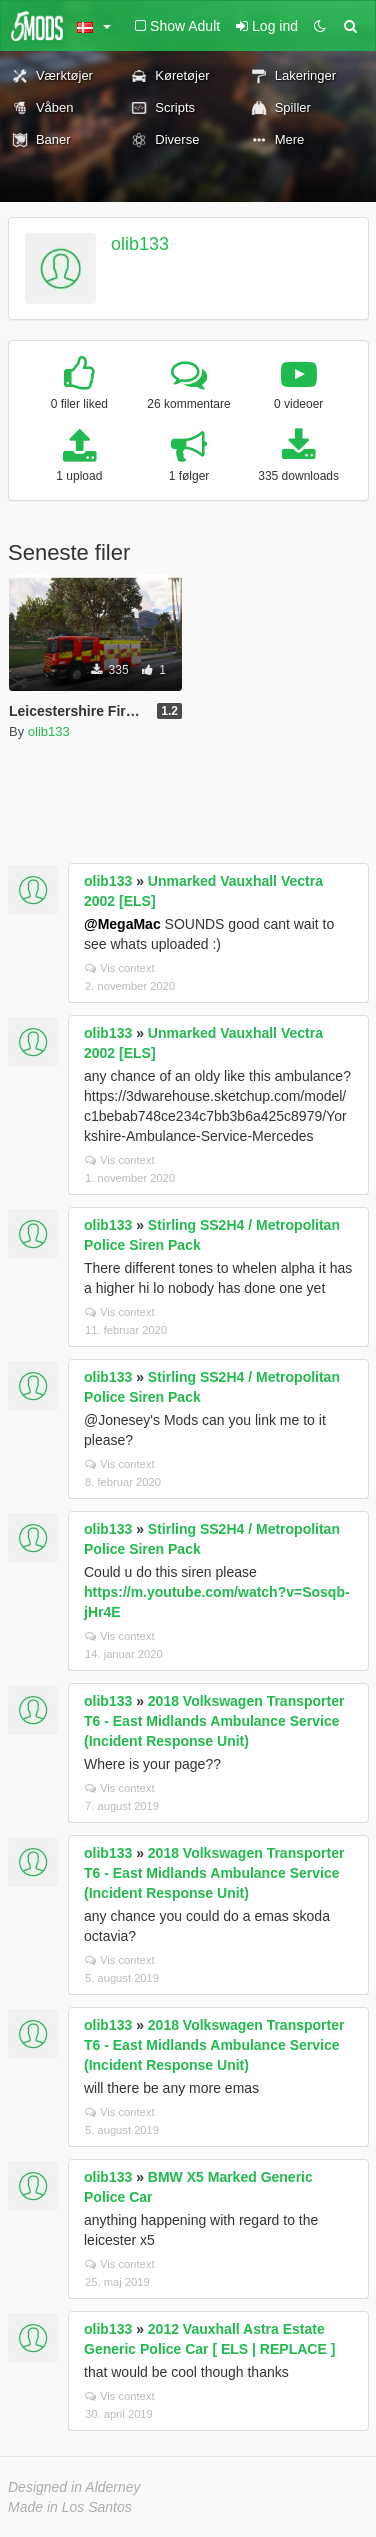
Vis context (120, 968)
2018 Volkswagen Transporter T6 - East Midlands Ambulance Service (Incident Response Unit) (214, 1721)
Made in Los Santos (70, 2507)
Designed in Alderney (74, 2487)
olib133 (140, 244)
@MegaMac (122, 924)
